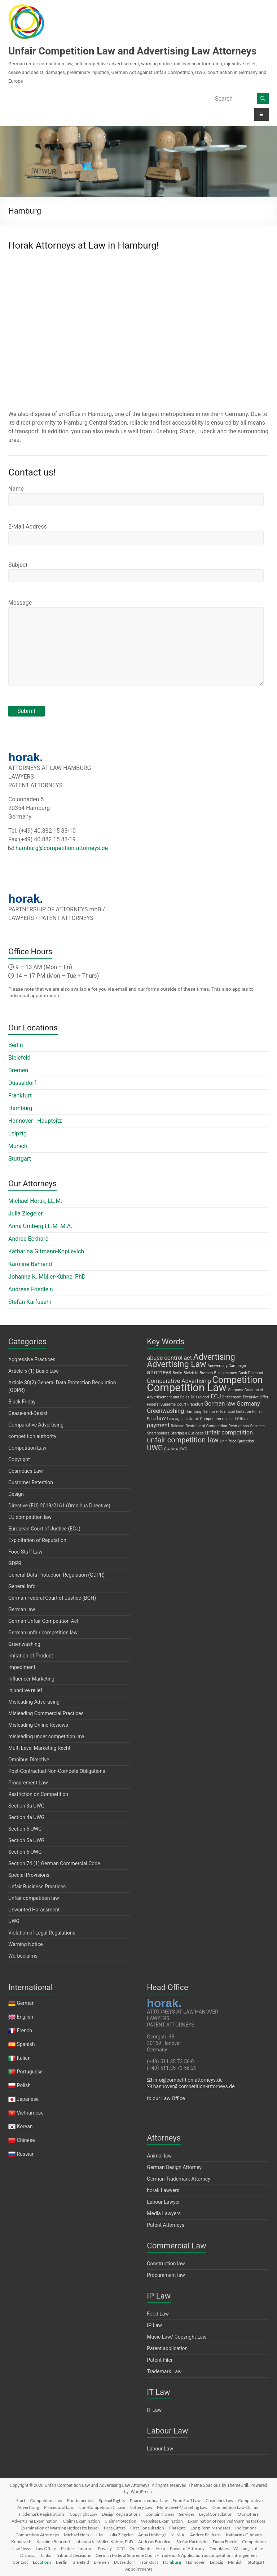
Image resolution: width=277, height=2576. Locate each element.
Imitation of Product (30, 1656)
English (25, 2017)
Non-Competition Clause (101, 2507)
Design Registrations (121, 2514)
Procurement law (166, 2275)
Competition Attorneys (37, 2534)
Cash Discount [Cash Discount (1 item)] (250, 1373)
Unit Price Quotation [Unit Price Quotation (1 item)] (237, 1441)
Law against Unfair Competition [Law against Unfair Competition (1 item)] (194, 1418)
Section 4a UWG (26, 1817)
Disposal (28, 2555)
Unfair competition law (33, 1898)
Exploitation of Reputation (37, 1540)
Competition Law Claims (235, 2507)
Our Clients (140, 2548)
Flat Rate (177, 2528)
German (26, 2003)
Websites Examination (162, 2521)
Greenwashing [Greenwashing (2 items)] (165, 1410)
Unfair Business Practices (37, 1886)
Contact (20, 2562)
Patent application (167, 2348)
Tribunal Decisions (73, 2555)
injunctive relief (25, 1690)
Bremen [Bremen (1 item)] (206, 1373)
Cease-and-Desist (28, 1413)
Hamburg (20, 1108)
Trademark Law (164, 2371)
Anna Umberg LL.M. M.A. (40, 1226)
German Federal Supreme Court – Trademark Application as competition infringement (176, 2555)
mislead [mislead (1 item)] (229, 1418)
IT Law (154, 2410)
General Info (21, 1586)
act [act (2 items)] (188, 1357)
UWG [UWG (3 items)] (155, 1447)
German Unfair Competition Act (43, 1621)
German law (21, 1609)
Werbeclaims (23, 1956)
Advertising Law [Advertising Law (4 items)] (176, 1364)
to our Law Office (166, 2098)
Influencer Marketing (31, 1679)
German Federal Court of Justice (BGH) (52, 1598)
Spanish (26, 2044)
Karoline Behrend (30, 1264)
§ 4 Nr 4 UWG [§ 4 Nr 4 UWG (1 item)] (175, 1449)
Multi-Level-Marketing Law (182, 2507)
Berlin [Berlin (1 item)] (177, 1373)
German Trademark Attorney (178, 2179)
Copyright (19, 1459)
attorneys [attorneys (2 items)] (159, 1372)
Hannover (195, 2562)
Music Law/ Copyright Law (176, 2337)
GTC (120, 2548)
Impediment (21, 1667)
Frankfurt (20, 1095)
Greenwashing (24, 1644)
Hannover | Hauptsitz (35, 1120)
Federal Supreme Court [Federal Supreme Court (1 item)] (166, 1404)
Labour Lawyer (163, 2202)
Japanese (28, 2099)
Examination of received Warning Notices (226, 2521)
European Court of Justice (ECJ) (44, 1529)
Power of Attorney (187, 2548)
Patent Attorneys (165, 2225)
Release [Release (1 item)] (177, 1426)
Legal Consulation (216, 2514)
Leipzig (17, 1133)
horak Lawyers (163, 2190)
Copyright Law (83, 2514)
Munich (17, 1146)
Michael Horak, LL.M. (35, 1200)
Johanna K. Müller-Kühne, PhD (46, 1276)
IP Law (154, 2325)
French (24, 2030)
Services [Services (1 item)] (257, 1426)
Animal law (159, 2156)
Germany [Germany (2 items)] (248, 1403)
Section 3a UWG (26, 1806)
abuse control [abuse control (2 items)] (165, 1357)
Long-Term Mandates (210, 2528)
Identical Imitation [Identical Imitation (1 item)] (235, 1411)
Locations (42, 2562)
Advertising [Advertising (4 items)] (214, 1357)
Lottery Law (141, 2507)
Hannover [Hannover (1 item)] (211, 1411)
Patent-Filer (159, 2360)
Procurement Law (28, 1783)
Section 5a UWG (26, 1840)
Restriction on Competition (38, 1794)
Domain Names (159, 2514)
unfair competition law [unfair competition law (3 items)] (183, 1440)
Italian (24, 2058)
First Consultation (147, 2528)
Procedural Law (59, 2507)
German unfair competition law (43, 1632)
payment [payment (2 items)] (158, 1425)
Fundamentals (80, 2500)
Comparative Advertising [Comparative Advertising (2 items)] (179, 1380)
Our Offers (248, 2514)
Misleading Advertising (34, 1702)
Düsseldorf (22, 1082)
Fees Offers (115, 2528)
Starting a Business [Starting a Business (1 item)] (187, 1433)
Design (16, 1494)
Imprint (85, 2548)
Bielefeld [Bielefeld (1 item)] (191, 1373)
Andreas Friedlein (30, 1289)
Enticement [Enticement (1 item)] (232, 1397)
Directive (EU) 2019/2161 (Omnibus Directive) (59, 1505)
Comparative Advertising (35, 1425)
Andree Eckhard (28, 1238)
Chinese (26, 2140)
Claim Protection (120, 2521)
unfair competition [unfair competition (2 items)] (228, 1432)
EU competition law (30, 1517)
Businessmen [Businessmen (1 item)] (225, 1373)
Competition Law (27, 1448)
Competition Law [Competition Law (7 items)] (187, 1387)
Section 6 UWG (25, 1852)
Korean (25, 2126)
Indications (245, 2528)
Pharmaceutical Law (149, 2500)
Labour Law (160, 2449)
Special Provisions (28, 1875)
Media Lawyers (164, 2213)
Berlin (15, 1045)
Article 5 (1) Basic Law (33, 1371)
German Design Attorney (174, 2167)
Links (46, 2555)
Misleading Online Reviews (38, 1725)
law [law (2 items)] (161, 1418)
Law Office (46, 2548)
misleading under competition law (46, 1736)
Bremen (18, 1070)
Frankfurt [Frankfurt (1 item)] (195, 1404)
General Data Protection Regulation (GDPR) (56, 1575)
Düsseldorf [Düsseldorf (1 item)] (200, 1397)
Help (160, 2548)
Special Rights (112, 2500)
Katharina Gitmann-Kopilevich (46, 1251)
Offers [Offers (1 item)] (242, 1418)
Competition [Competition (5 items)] (237, 1379)
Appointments (138, 2569)
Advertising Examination (35, 2521)
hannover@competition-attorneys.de (190, 2086)
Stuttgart (19, 1158)
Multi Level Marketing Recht (39, 1748)
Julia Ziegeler (25, 1213)
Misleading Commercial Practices (46, 1713)
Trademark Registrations (41, 2514)
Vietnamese (30, 2113)
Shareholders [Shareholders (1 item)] (158, 1433)
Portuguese (30, 2072)
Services (186, 2514)
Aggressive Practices (32, 1359)
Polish (24, 2085)
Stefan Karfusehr (30, 1301)
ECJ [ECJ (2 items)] (216, 1396)
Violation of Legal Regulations (41, 1933)
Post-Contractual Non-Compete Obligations (56, 1771)
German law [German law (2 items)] (219, 1403)
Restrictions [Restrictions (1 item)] (238, 1426)
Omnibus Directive (28, 1759)
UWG (13, 1921)
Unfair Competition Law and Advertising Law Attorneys (132, 51)
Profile (67, 2548)
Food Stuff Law (25, 1552)
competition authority (32, 1436)
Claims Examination (81, 2521)
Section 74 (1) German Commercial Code (54, 1863)
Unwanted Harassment (34, 1910)
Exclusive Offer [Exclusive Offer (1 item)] (255, 1397)
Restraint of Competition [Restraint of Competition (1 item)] (206, 1426)
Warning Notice (25, 1944)
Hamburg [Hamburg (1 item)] (193, 1411)
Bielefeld (19, 1057)
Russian (25, 2154)
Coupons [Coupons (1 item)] (235, 1390)
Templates (219, 2548)
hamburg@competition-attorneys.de (62, 848)
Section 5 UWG (25, 1829)
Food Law (158, 2314)
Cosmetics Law (25, 1471)
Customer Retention (30, 1482)
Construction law (166, 2263)
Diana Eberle (225, 2541)
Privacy (105, 2548)
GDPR (14, 1563)
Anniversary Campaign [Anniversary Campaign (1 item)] (226, 1365)
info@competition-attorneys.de (185, 2080)
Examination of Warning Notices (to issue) (60, 2528)
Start (20, 2500)
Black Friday (21, 1402)
